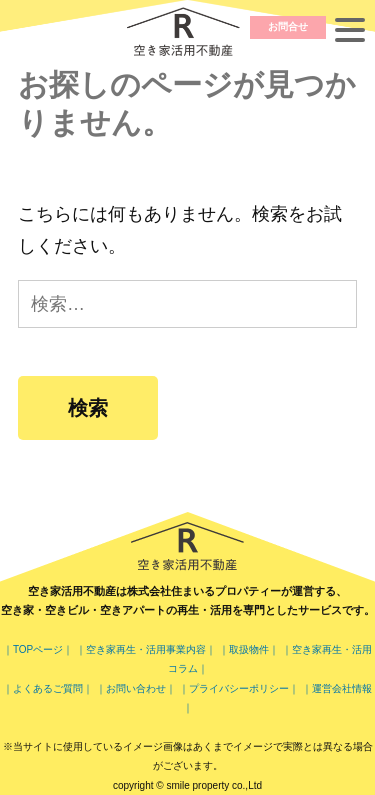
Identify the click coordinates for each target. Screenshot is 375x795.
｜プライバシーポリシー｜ (239, 688)
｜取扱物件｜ (250, 649)
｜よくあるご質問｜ (48, 688)
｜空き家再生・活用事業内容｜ (146, 649)
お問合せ (288, 26)
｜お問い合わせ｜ (136, 688)
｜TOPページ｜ (38, 649)
